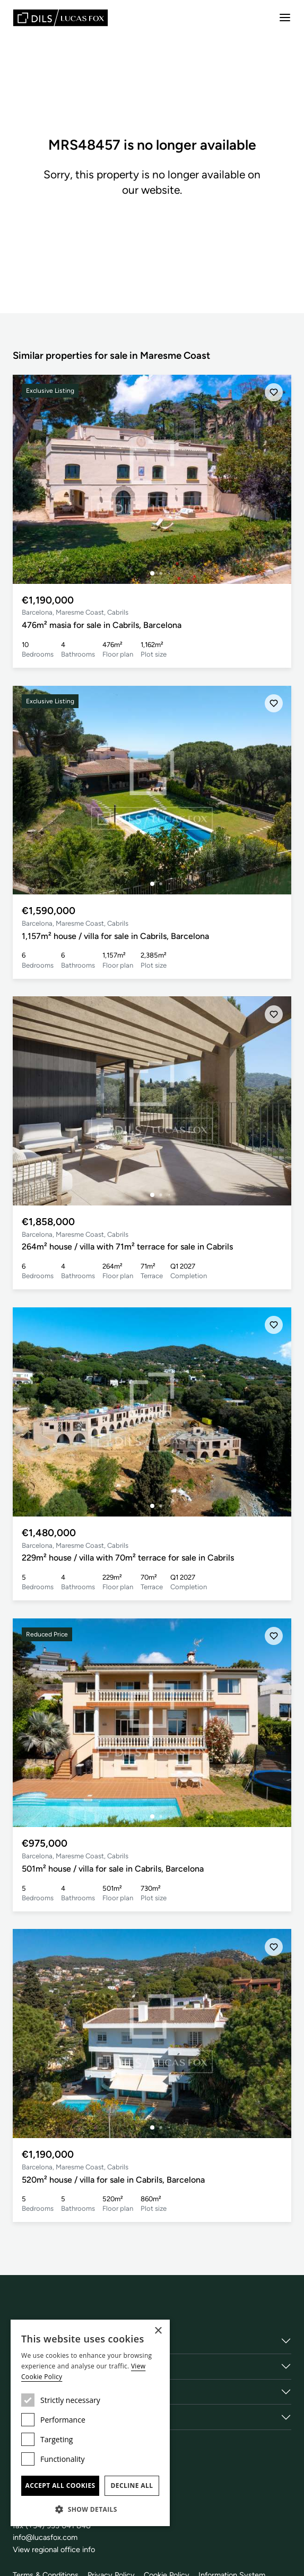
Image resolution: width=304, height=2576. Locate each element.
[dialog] (90, 2423)
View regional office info (55, 2549)
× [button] (158, 2331)
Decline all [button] (132, 2485)
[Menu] (285, 17)
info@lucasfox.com (47, 2537)
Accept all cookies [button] (60, 2485)
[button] (90, 2509)
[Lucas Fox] (60, 18)
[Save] (273, 393)
